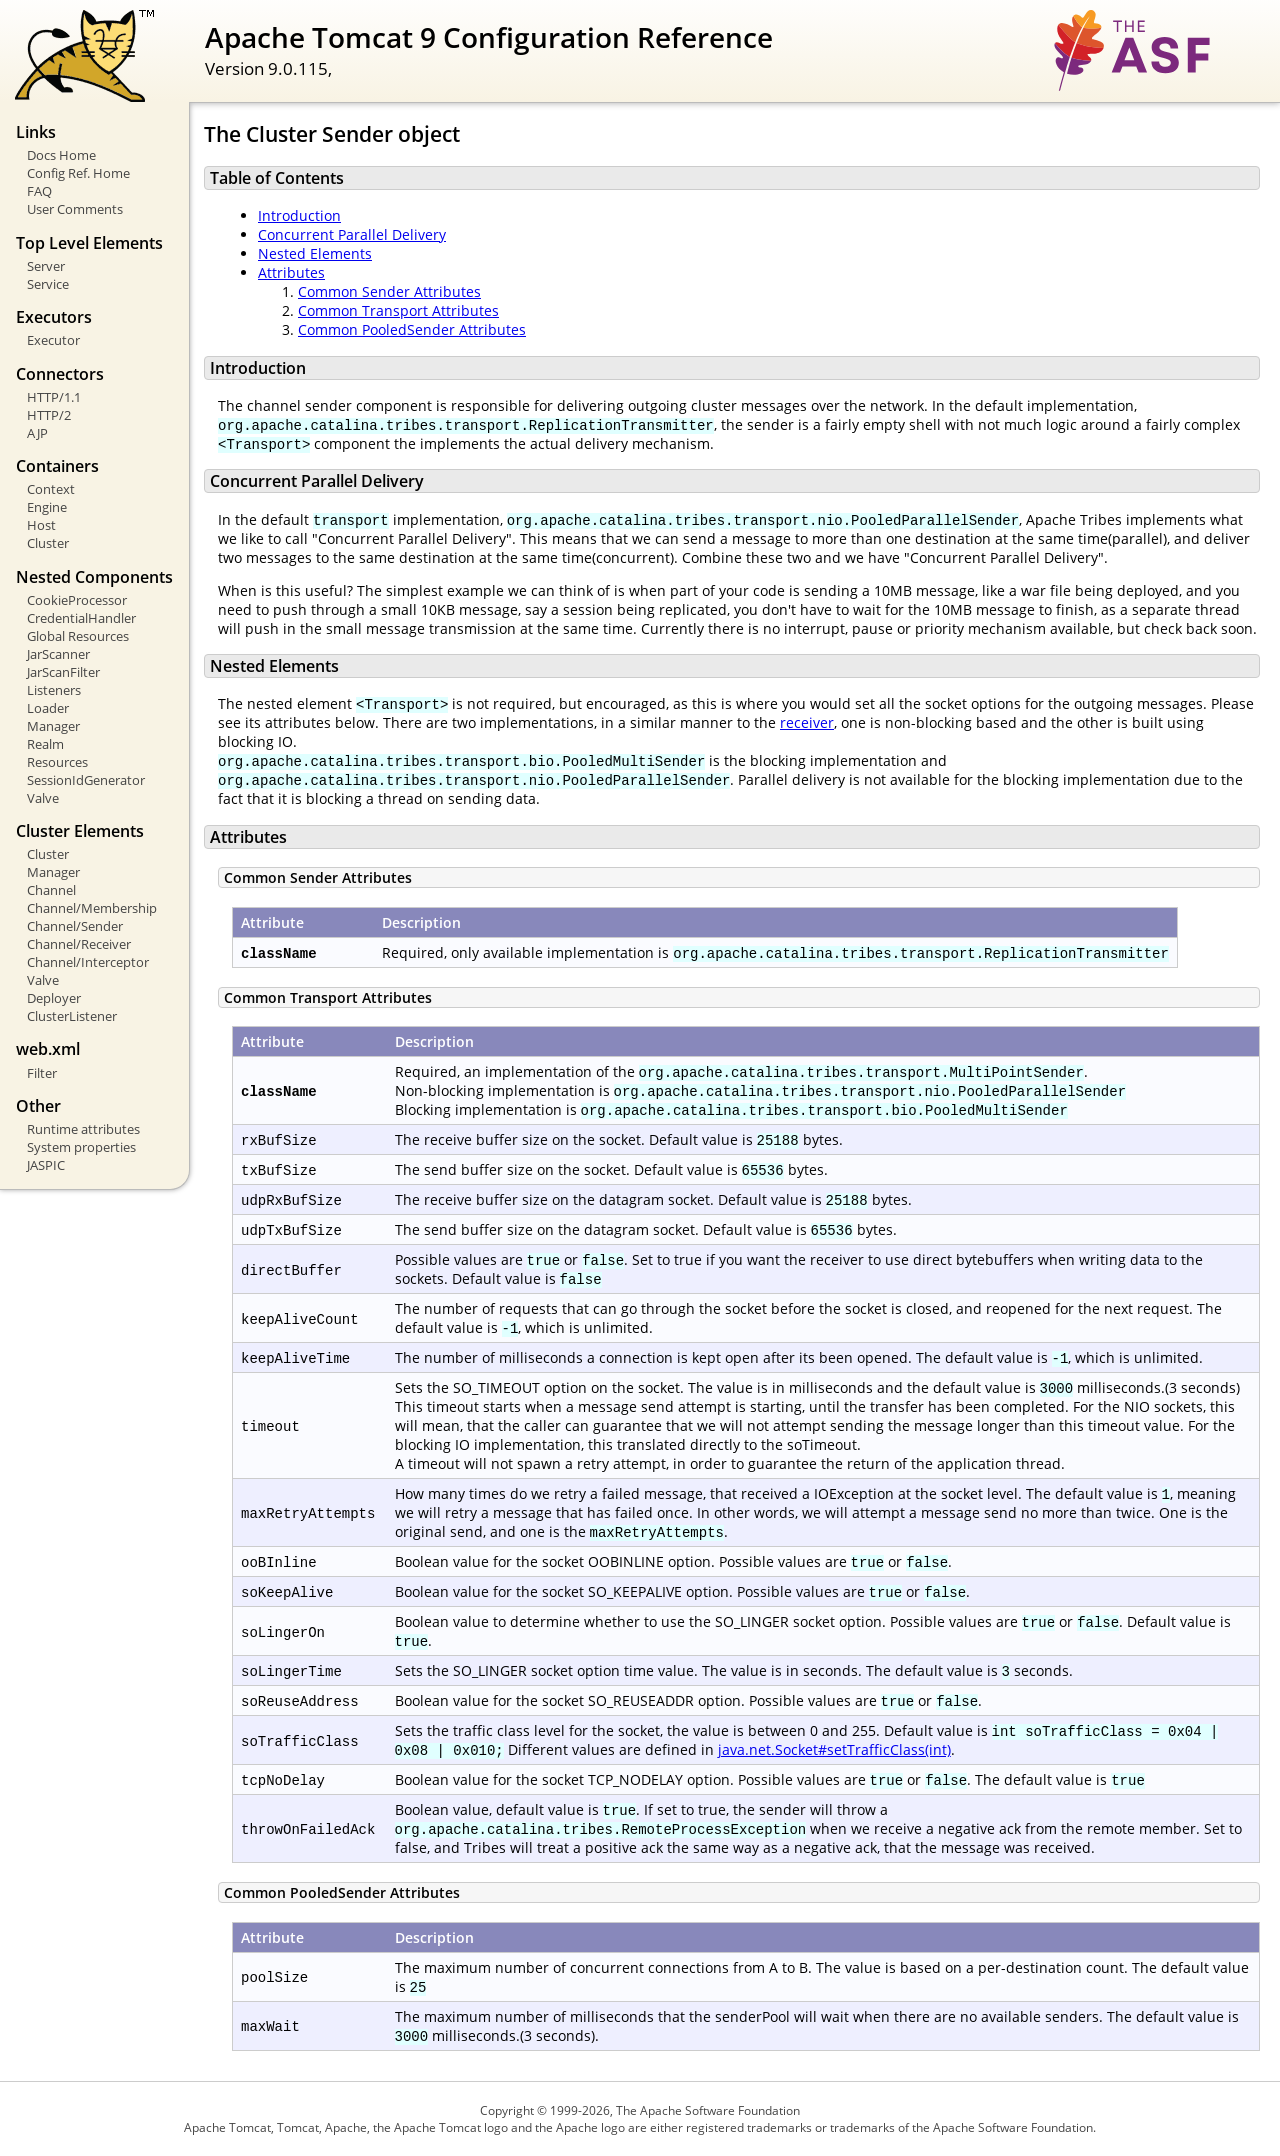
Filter (42, 1073)
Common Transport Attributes (398, 310)
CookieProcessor (77, 600)
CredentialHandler (81, 618)
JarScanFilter (63, 672)
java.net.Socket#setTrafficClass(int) (834, 1749)
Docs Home (61, 155)
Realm (45, 744)
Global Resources (78, 636)
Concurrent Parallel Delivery (352, 234)
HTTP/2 (49, 415)
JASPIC (46, 1165)
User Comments (75, 209)
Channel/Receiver (79, 944)
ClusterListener (72, 1016)
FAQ (39, 191)
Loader (48, 708)
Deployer (54, 998)
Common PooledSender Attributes (412, 329)
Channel (51, 890)
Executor (53, 340)
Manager (53, 726)
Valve (43, 798)
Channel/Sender (75, 926)
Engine (47, 507)
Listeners (54, 690)
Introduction (299, 215)
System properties (81, 1147)
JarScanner (58, 654)
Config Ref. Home (78, 173)
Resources (57, 762)
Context (51, 489)
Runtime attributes (83, 1129)
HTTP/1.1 (54, 397)
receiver (807, 722)
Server (46, 266)
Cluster (48, 543)
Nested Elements (315, 253)
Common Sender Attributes (389, 291)
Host (41, 525)
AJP (37, 433)
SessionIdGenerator (86, 780)
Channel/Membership (92, 908)
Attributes (291, 272)
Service (48, 284)
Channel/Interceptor (88, 962)
